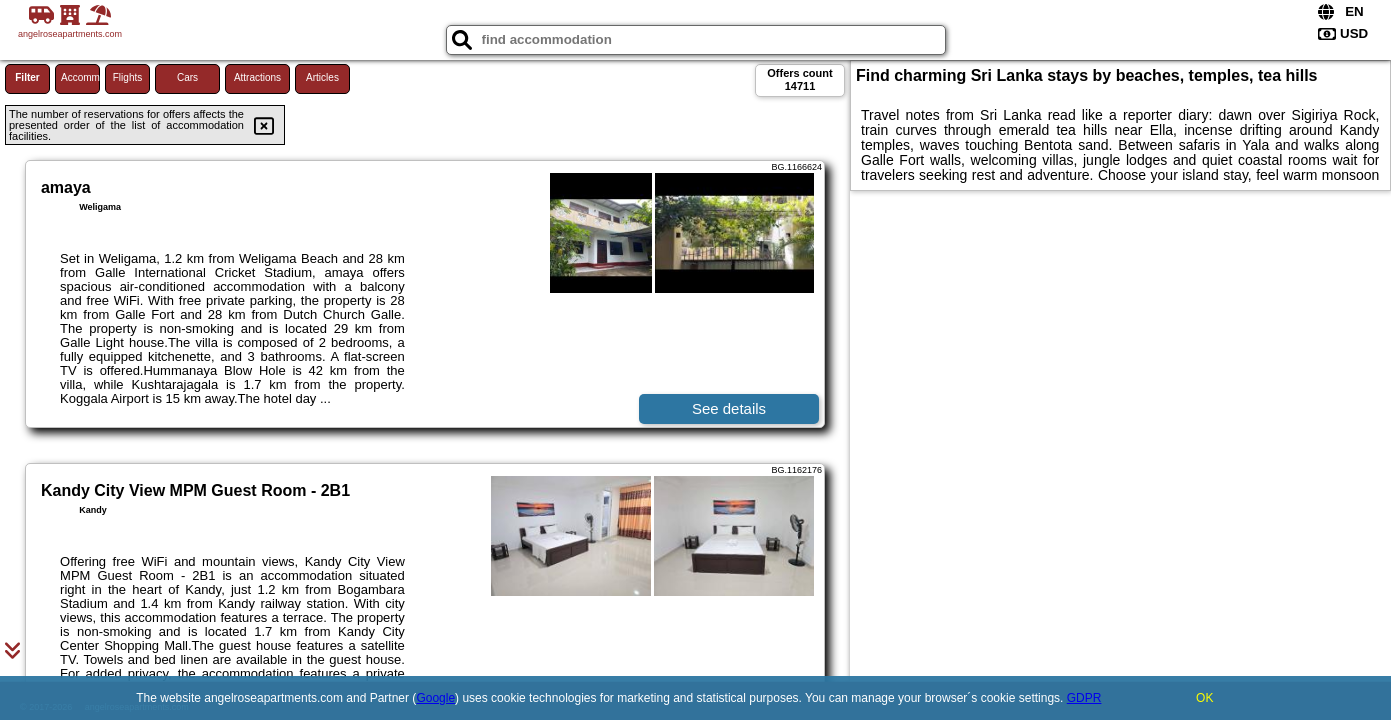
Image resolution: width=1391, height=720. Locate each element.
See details (729, 408)
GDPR (1084, 698)
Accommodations (80, 77)
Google (435, 698)
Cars (187, 77)
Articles (322, 77)
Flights (127, 77)
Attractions (257, 77)
